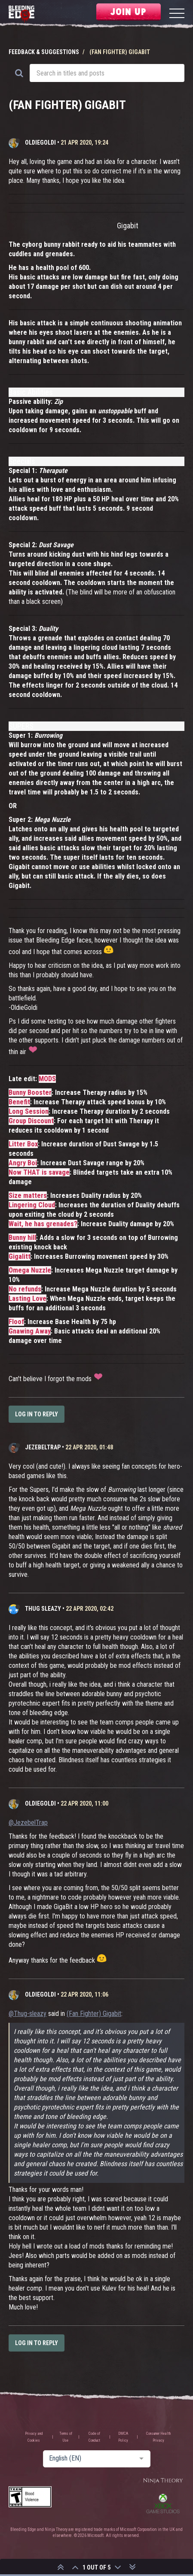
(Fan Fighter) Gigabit (94, 2013)
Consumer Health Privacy (158, 2437)
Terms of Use (65, 2437)
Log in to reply (36, 1414)
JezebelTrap (43, 1447)
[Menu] (176, 14)
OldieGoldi (40, 142)
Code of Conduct (94, 2437)
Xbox (162, 2503)
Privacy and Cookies (34, 2437)
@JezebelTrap (28, 1822)
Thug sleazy (43, 1608)
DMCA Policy (123, 2437)
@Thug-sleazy (27, 2013)
